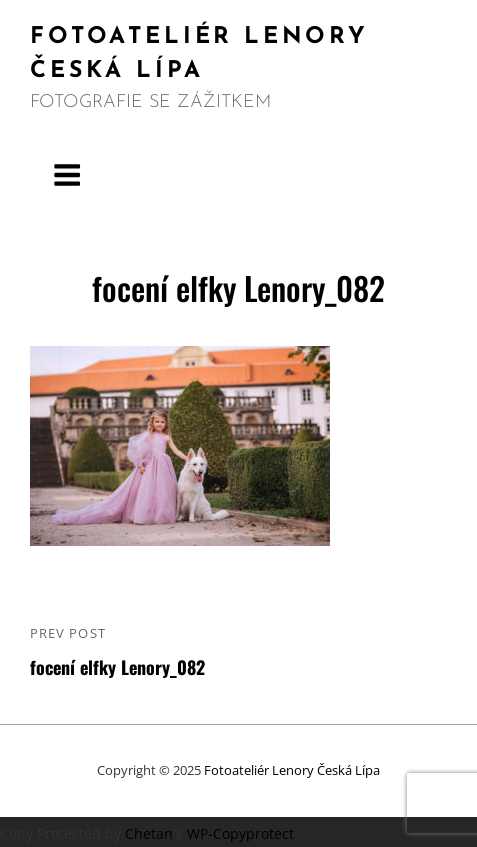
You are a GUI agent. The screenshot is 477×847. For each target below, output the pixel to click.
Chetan (149, 833)
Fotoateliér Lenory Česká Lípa (292, 770)
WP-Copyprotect (240, 833)
